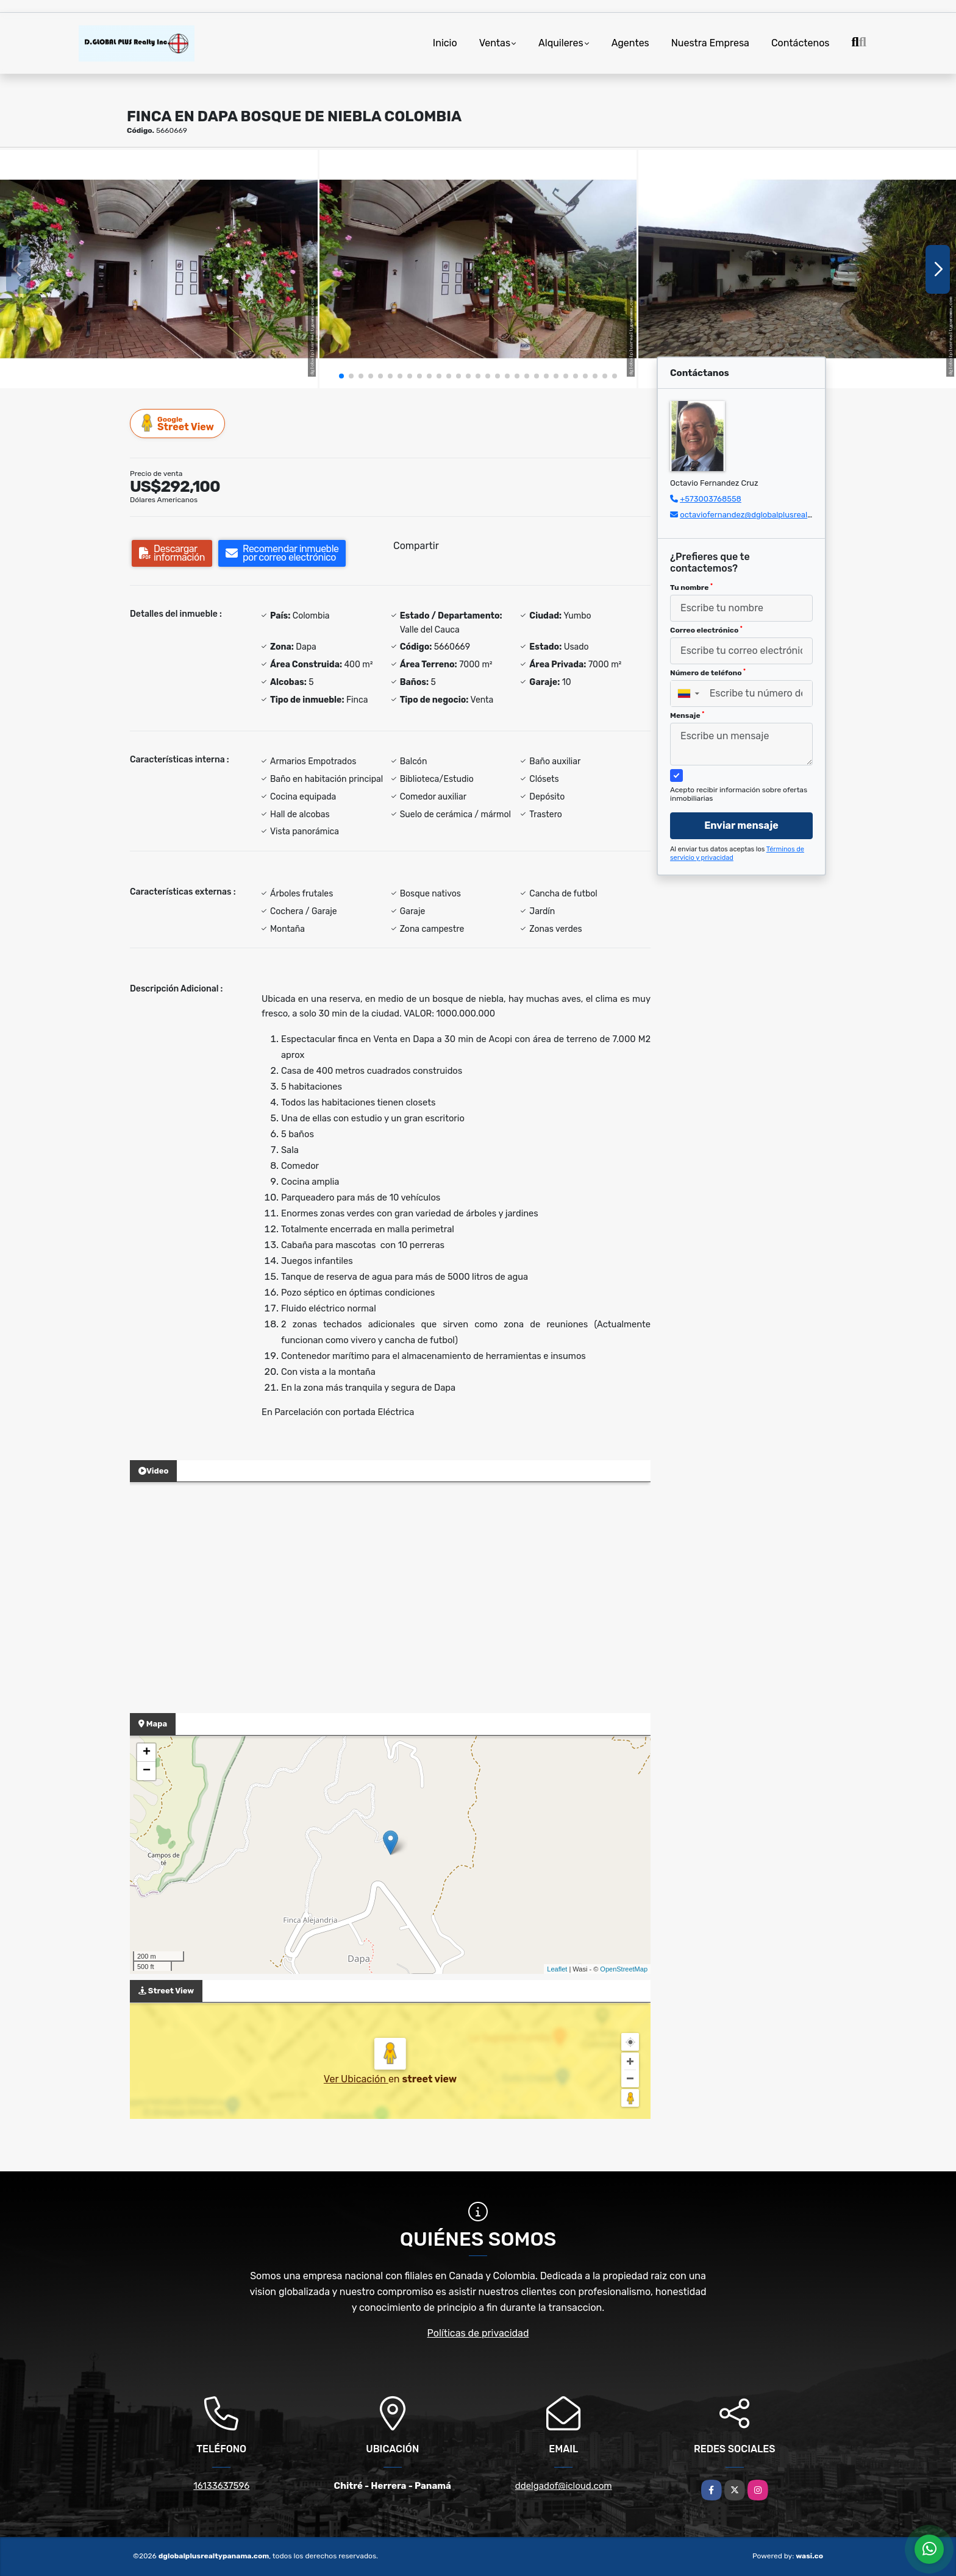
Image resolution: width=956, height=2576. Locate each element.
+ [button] (147, 1753)
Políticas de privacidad (478, 2333)
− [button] (147, 1771)
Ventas (494, 43)
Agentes (630, 43)
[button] (341, 376)
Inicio (445, 43)
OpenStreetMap (623, 1969)
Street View (178, 423)
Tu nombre (691, 587)
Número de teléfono (708, 673)
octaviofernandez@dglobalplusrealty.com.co (761, 514)
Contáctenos (800, 43)
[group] (159, 269)
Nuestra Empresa (710, 43)
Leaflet (557, 1969)
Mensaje (687, 715)
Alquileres (560, 43)
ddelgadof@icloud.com (563, 2485)
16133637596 (221, 2485)
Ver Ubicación (356, 2079)
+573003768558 (710, 498)
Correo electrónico (706, 630)
